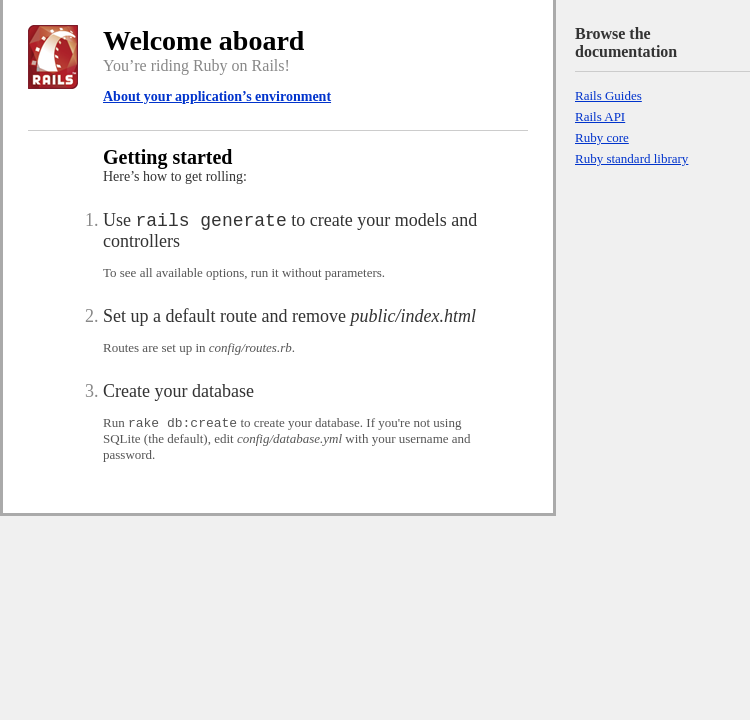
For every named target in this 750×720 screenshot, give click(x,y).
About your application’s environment (217, 96)
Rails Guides (608, 95)
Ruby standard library (631, 158)
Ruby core (602, 137)
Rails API (600, 116)
